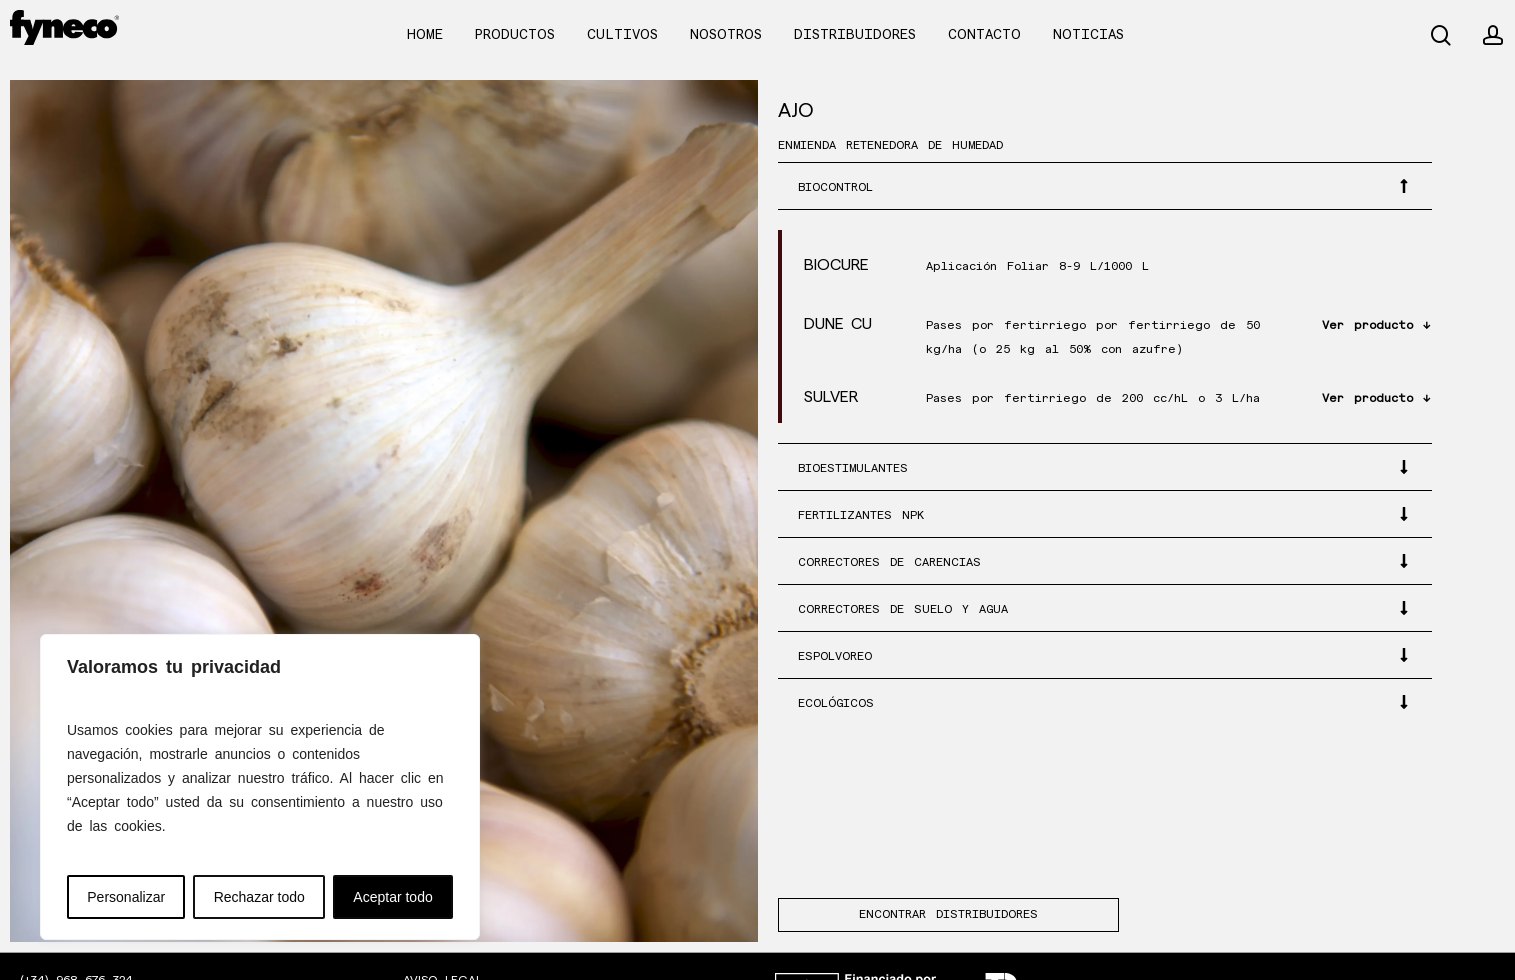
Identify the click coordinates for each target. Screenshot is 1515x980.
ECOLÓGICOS (836, 703)
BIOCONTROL (835, 187)
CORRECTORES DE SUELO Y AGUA (903, 609)
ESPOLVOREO (835, 656)
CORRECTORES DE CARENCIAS (889, 562)
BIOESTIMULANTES (853, 468)
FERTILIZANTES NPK (861, 515)
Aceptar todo (392, 897)
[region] (260, 787)
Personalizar (126, 897)
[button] (1105, 186)
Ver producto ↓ (1376, 325)
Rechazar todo (259, 897)
